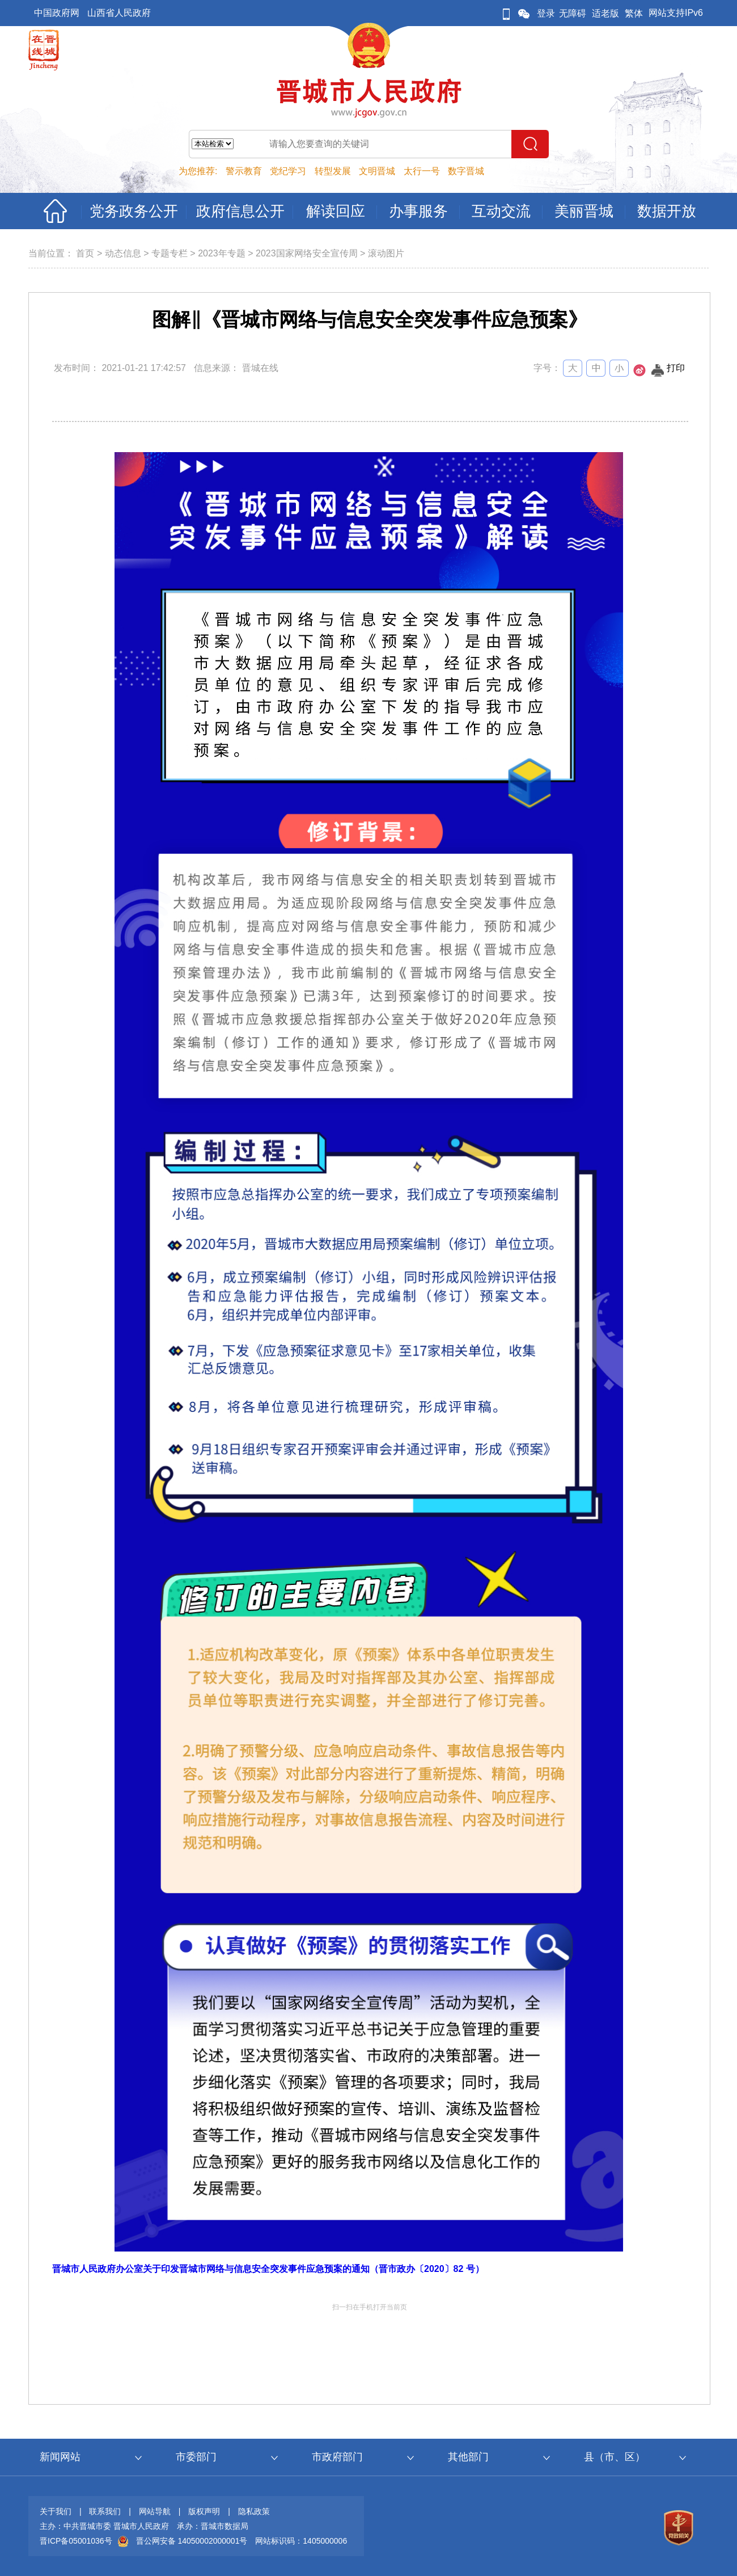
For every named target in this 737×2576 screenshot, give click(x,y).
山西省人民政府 (119, 13)
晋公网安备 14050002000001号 (192, 2540)
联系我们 (105, 2511)
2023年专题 (221, 253)
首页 (85, 253)
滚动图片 (386, 253)
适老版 (605, 13)
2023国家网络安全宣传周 (307, 253)
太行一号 (422, 171)
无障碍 (572, 13)
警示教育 (244, 171)
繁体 (634, 13)
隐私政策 (254, 2511)
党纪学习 (288, 171)
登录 (546, 13)
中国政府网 (56, 13)
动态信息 (123, 253)
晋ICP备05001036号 (76, 2540)
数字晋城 (466, 171)
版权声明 (204, 2511)
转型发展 (333, 171)
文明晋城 (377, 171)
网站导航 (155, 2511)
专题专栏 (169, 253)
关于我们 (55, 2511)
